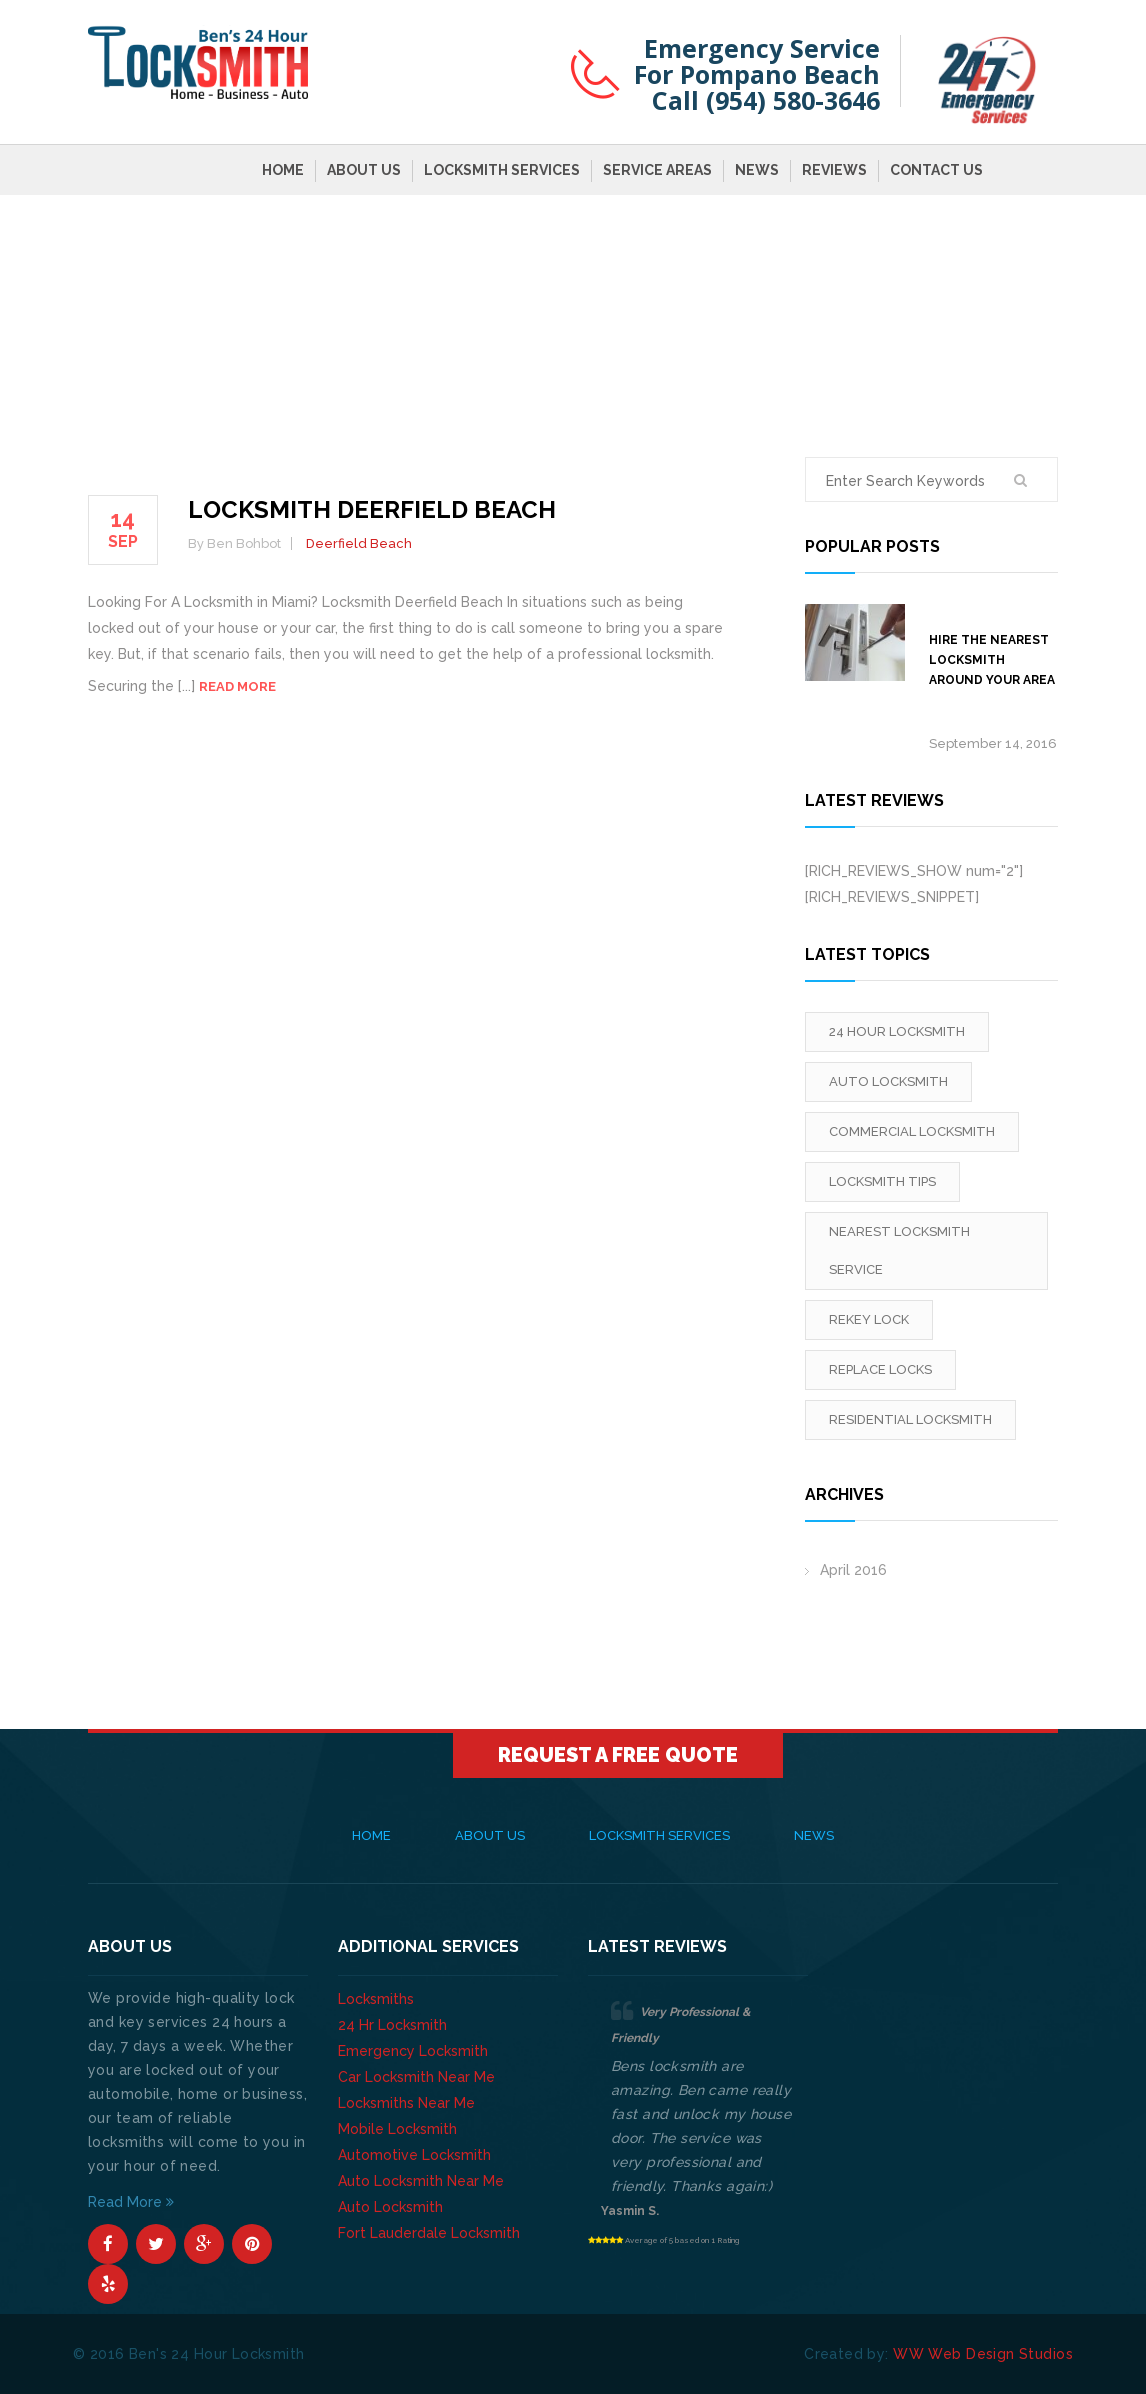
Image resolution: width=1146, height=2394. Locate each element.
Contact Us (936, 170)
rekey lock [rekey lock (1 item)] (869, 1319)
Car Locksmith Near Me (416, 2077)
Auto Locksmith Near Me (421, 2181)
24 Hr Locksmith (392, 2025)
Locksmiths (376, 1999)
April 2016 (853, 1570)
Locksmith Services (502, 170)
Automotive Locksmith (414, 2155)
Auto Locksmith (390, 2207)
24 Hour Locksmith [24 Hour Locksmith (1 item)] (897, 1031)
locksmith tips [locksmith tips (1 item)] (882, 1181)
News (757, 170)
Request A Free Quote (618, 1755)
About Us (364, 170)
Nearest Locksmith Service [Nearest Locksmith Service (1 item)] (899, 1250)
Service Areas (657, 170)
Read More (131, 2202)
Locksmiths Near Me (406, 2103)
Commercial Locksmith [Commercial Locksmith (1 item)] (912, 1131)
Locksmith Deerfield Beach (372, 509)
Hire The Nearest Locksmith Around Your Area (992, 660)
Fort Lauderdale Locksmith (429, 2233)
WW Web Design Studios (983, 2354)
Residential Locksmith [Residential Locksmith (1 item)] (910, 1419)
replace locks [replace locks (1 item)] (880, 1369)
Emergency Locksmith (413, 2051)
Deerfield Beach (359, 543)
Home (283, 170)
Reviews (834, 170)
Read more (237, 686)
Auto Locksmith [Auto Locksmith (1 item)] (888, 1081)
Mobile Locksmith (397, 2129)
